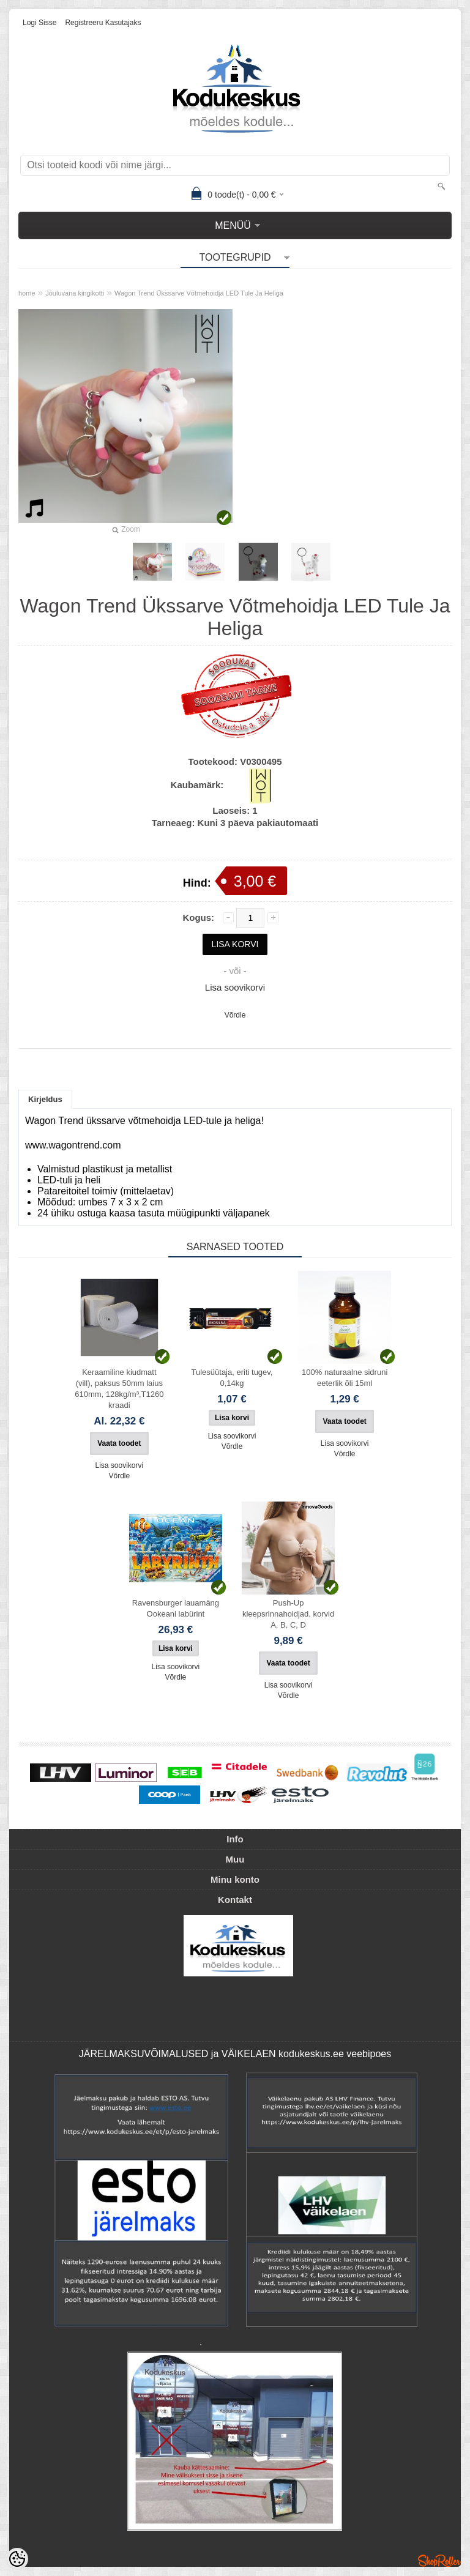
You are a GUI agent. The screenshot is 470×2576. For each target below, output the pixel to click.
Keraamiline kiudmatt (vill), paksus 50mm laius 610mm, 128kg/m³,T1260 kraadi (119, 1389)
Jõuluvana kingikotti (74, 293)
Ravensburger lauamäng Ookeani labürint (175, 1608)
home (26, 293)
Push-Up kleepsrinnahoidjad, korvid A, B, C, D (288, 1613)
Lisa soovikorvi (235, 987)
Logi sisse (39, 22)
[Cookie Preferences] (17, 2559)
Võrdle (235, 1015)
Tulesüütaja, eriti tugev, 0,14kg (232, 1378)
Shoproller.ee (439, 2561)
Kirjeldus (45, 1099)
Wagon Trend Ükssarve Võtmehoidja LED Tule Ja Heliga (198, 293)
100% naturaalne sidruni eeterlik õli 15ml (344, 1378)
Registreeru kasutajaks (103, 22)
